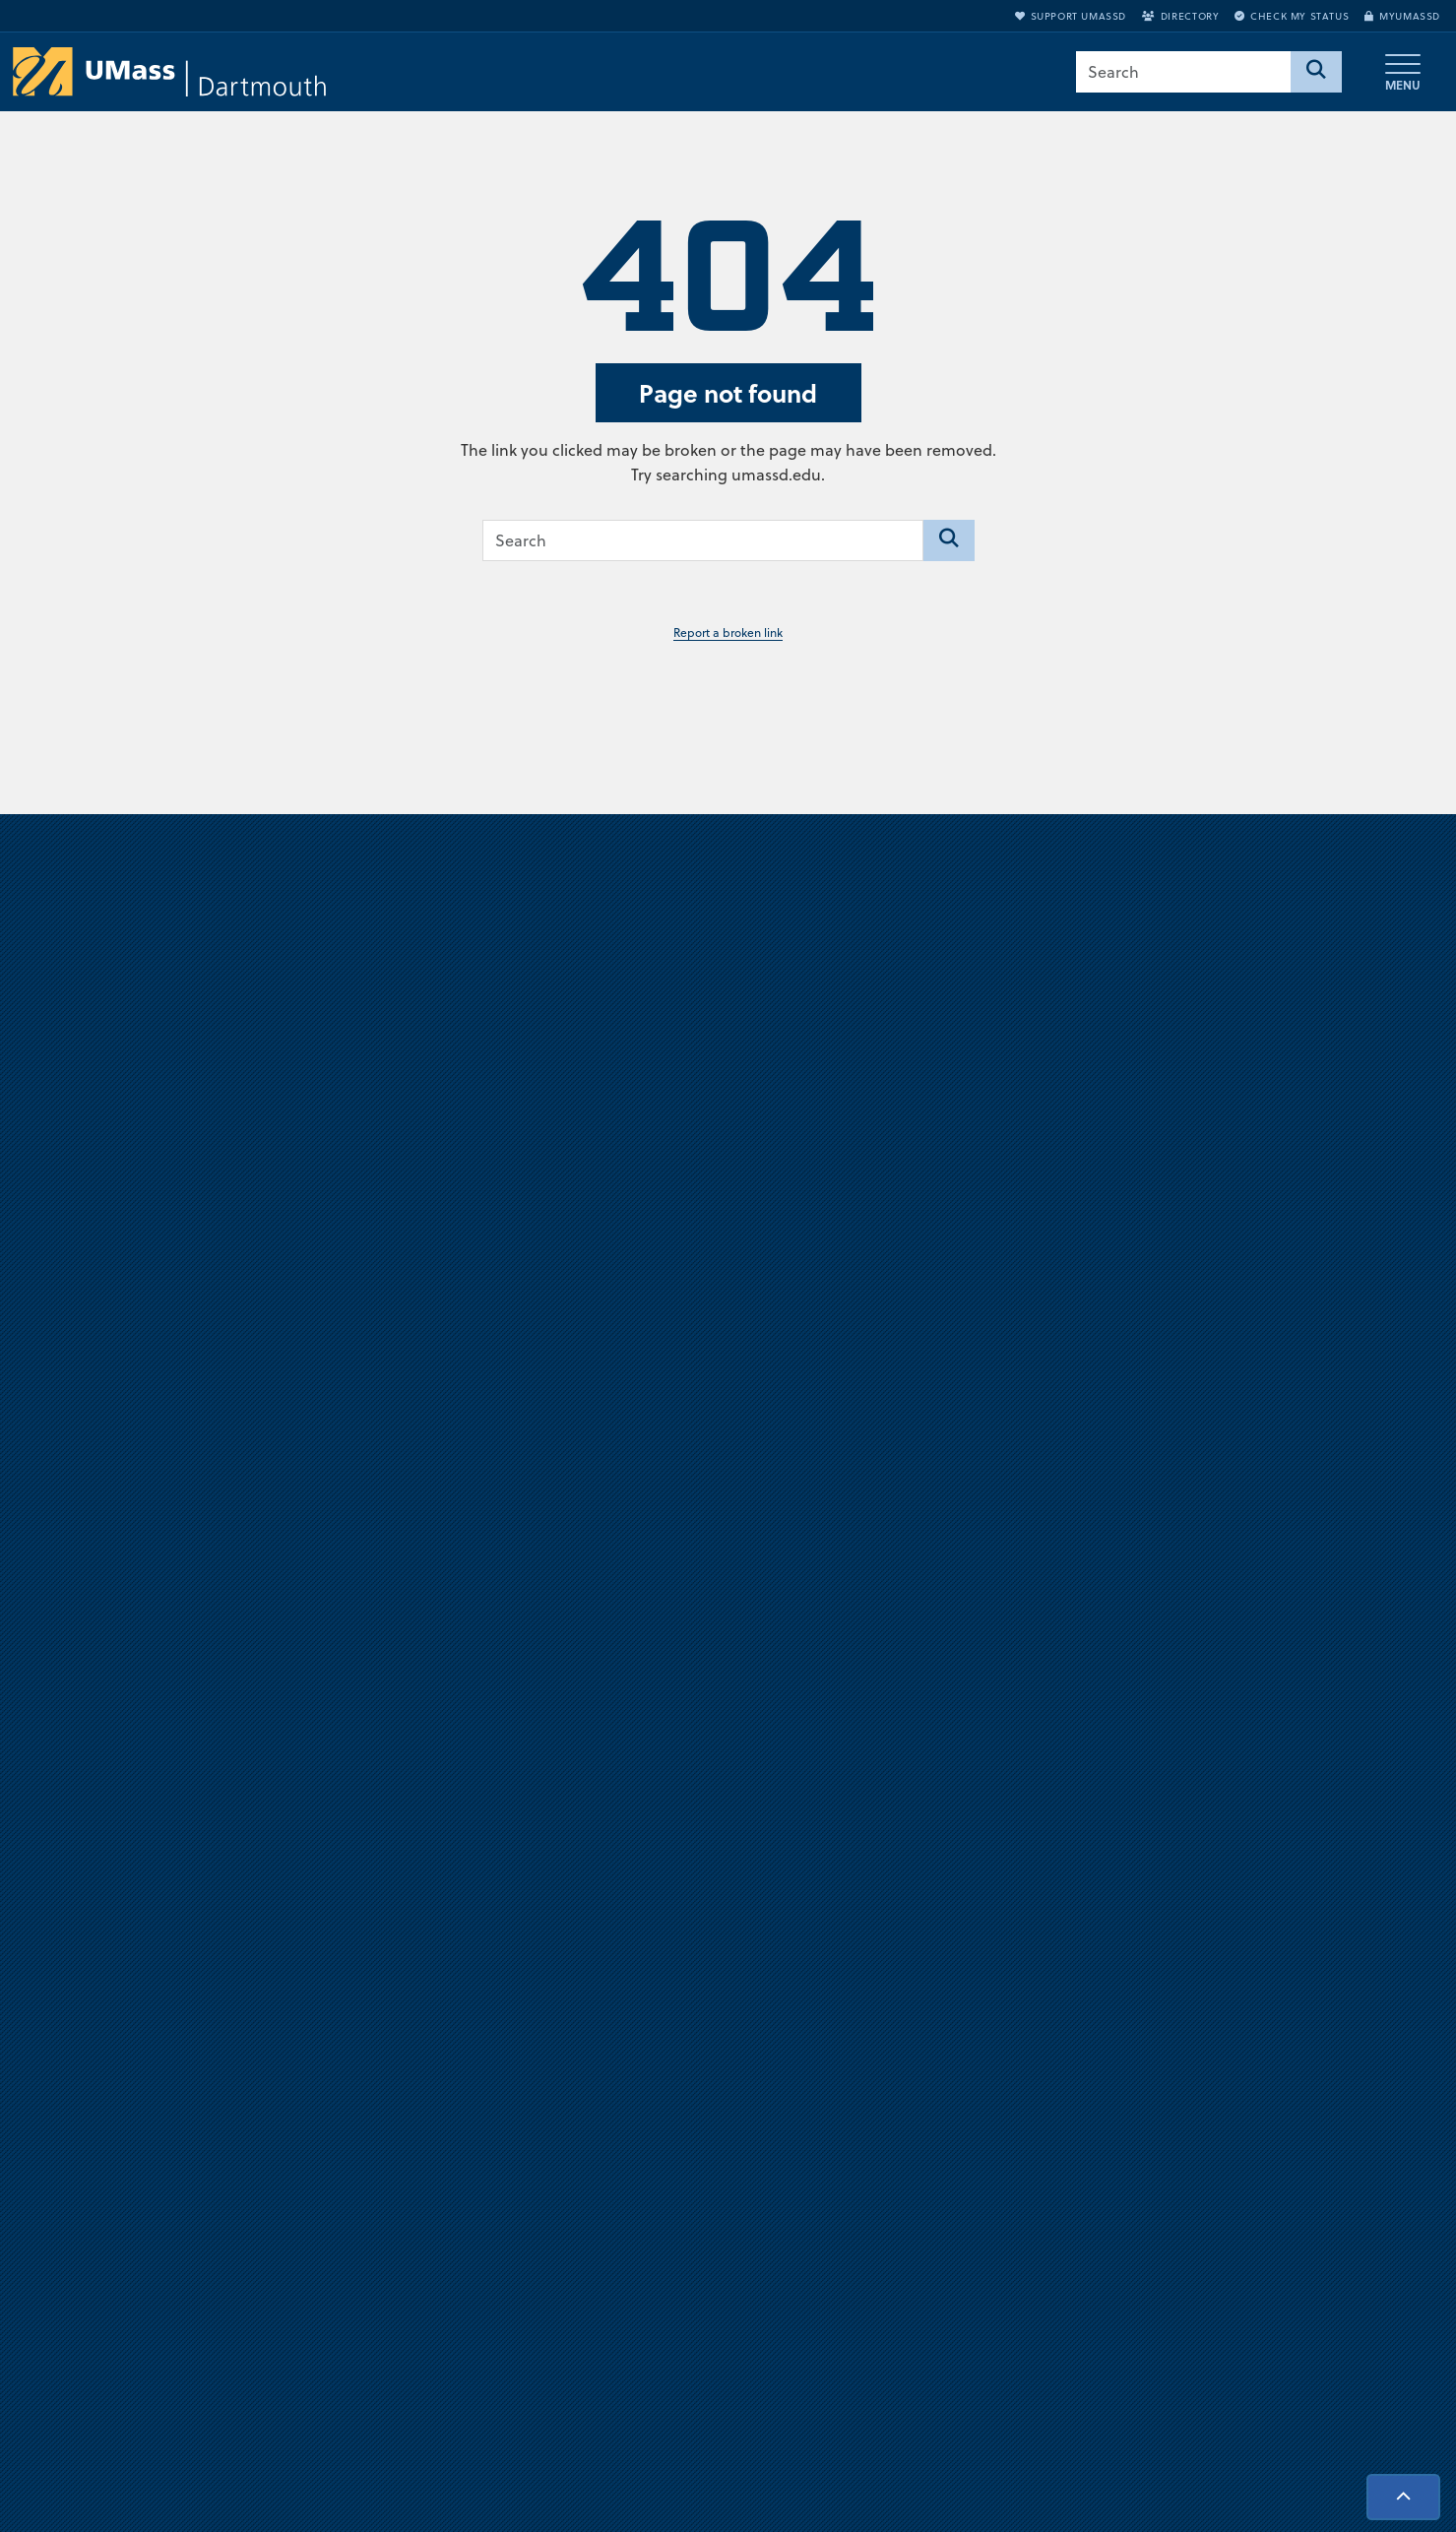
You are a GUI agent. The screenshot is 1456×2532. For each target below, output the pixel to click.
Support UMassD (1070, 16)
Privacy (972, 2145)
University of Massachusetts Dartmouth (272, 2035)
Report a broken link (728, 632)
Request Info (1255, 2210)
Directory (1180, 16)
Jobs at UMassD (1000, 2080)
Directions (982, 2047)
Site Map (979, 2177)
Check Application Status (1295, 2242)
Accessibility (1253, 2275)
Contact (975, 2210)
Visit (1226, 2177)
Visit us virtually (728, 1453)
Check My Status (1291, 16)
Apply (1232, 2145)
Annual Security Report (1026, 2112)
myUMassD (1402, 16)
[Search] (1316, 72)
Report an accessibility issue (1305, 2307)
